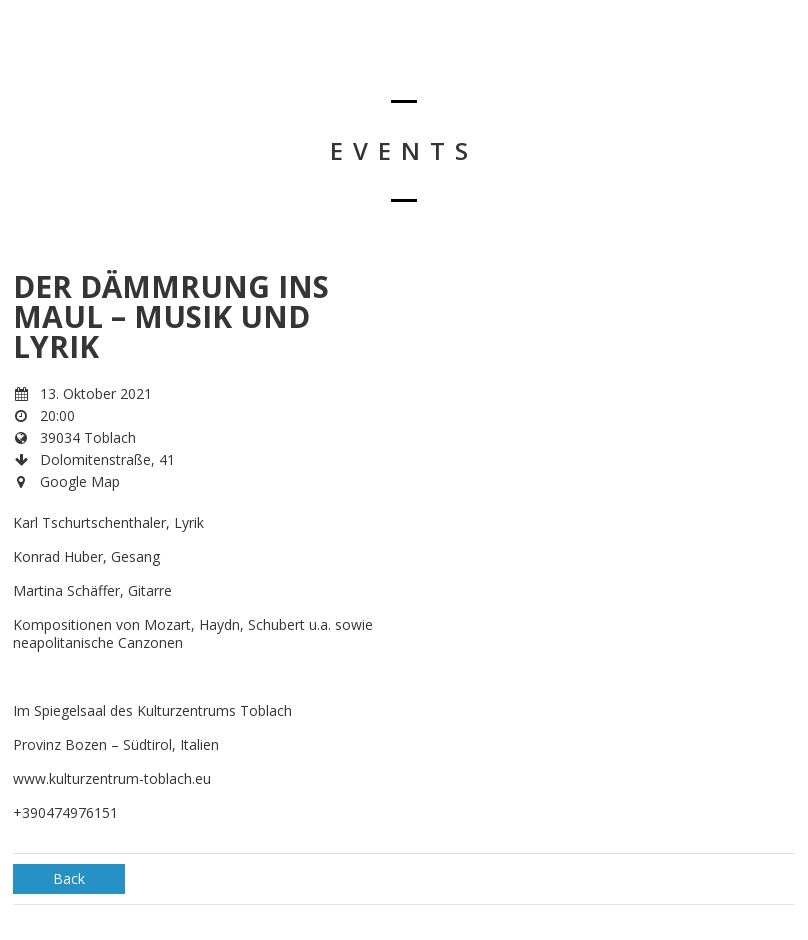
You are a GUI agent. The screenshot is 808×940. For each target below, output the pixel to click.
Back (69, 878)
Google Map (80, 481)
